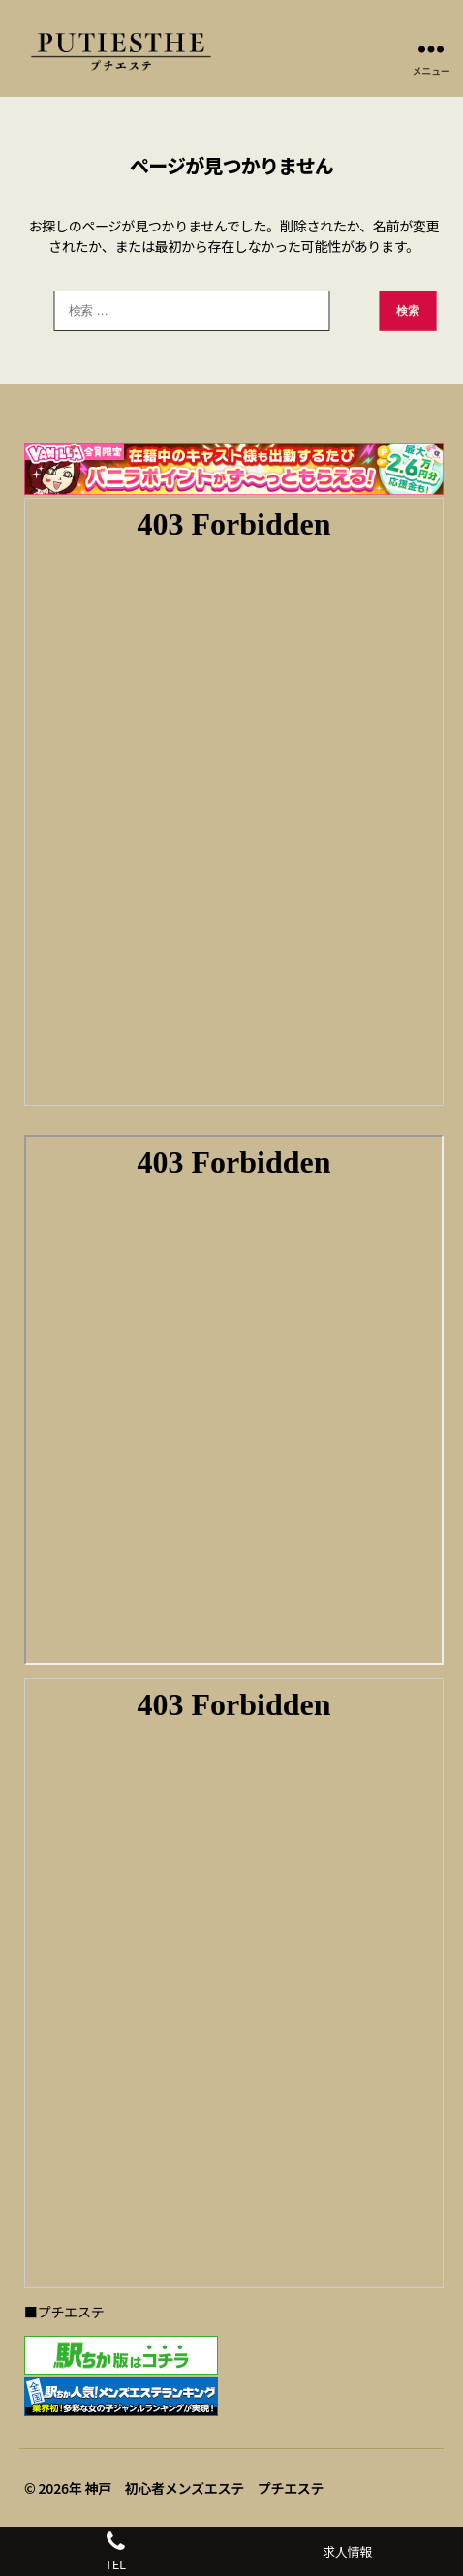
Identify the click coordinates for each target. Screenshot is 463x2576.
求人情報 (347, 2551)
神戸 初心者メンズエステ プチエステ (204, 2488)
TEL (115, 2551)
